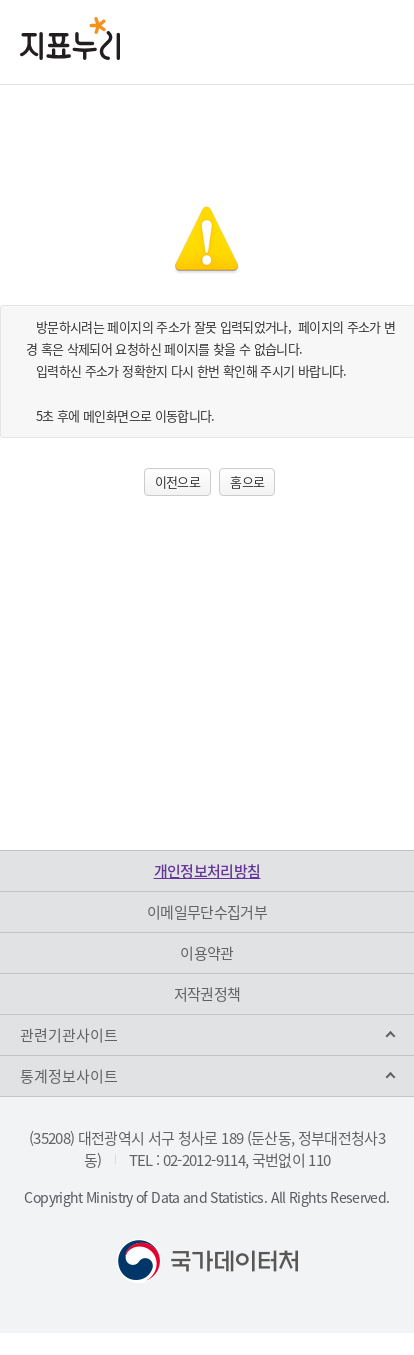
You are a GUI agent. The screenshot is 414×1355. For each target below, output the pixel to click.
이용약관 (206, 953)
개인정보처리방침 (207, 871)
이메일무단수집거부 (207, 912)
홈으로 (247, 481)
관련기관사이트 (69, 1035)
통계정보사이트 (69, 1076)
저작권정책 (207, 994)
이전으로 (177, 481)
